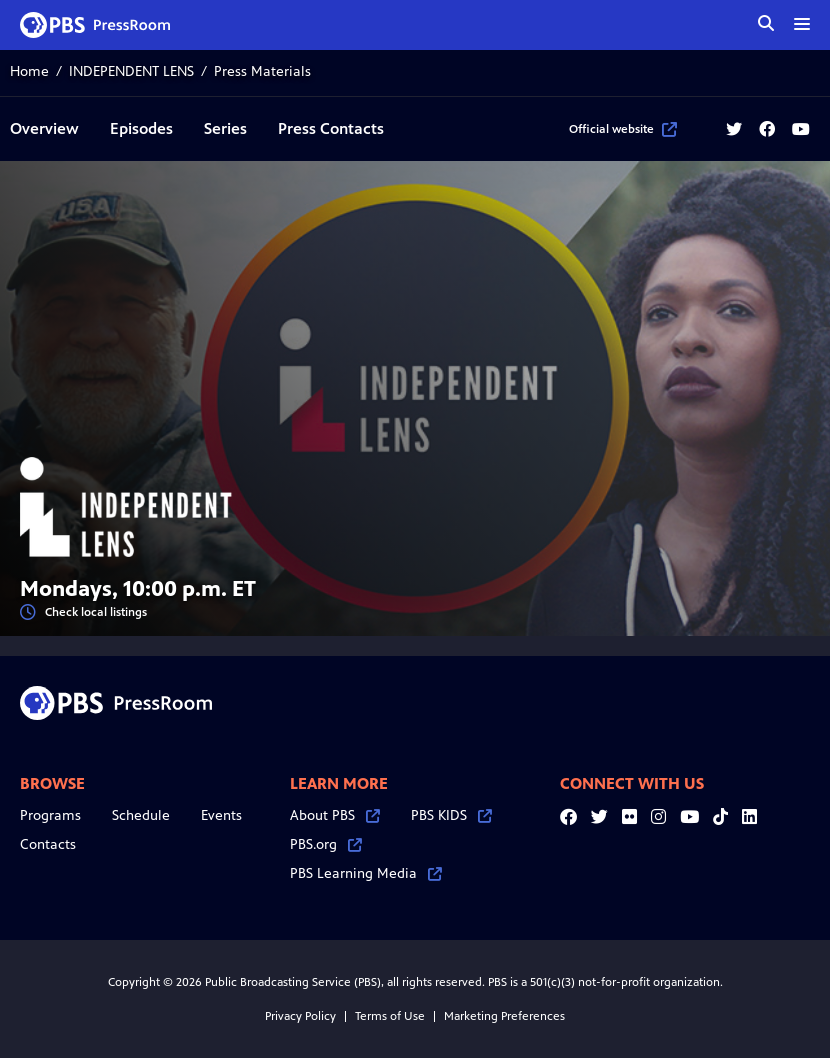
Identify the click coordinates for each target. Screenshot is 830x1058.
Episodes (141, 128)
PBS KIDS (451, 815)
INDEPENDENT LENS (131, 71)
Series (225, 128)
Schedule (141, 815)
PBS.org (326, 844)
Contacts (48, 844)
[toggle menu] (802, 24)
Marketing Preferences (504, 1016)
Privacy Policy (300, 1016)
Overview (44, 128)
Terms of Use (390, 1016)
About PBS (335, 815)
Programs (50, 815)
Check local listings (83, 612)
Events (221, 815)
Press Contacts (331, 128)
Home (29, 71)
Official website (623, 129)
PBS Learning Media (366, 873)
